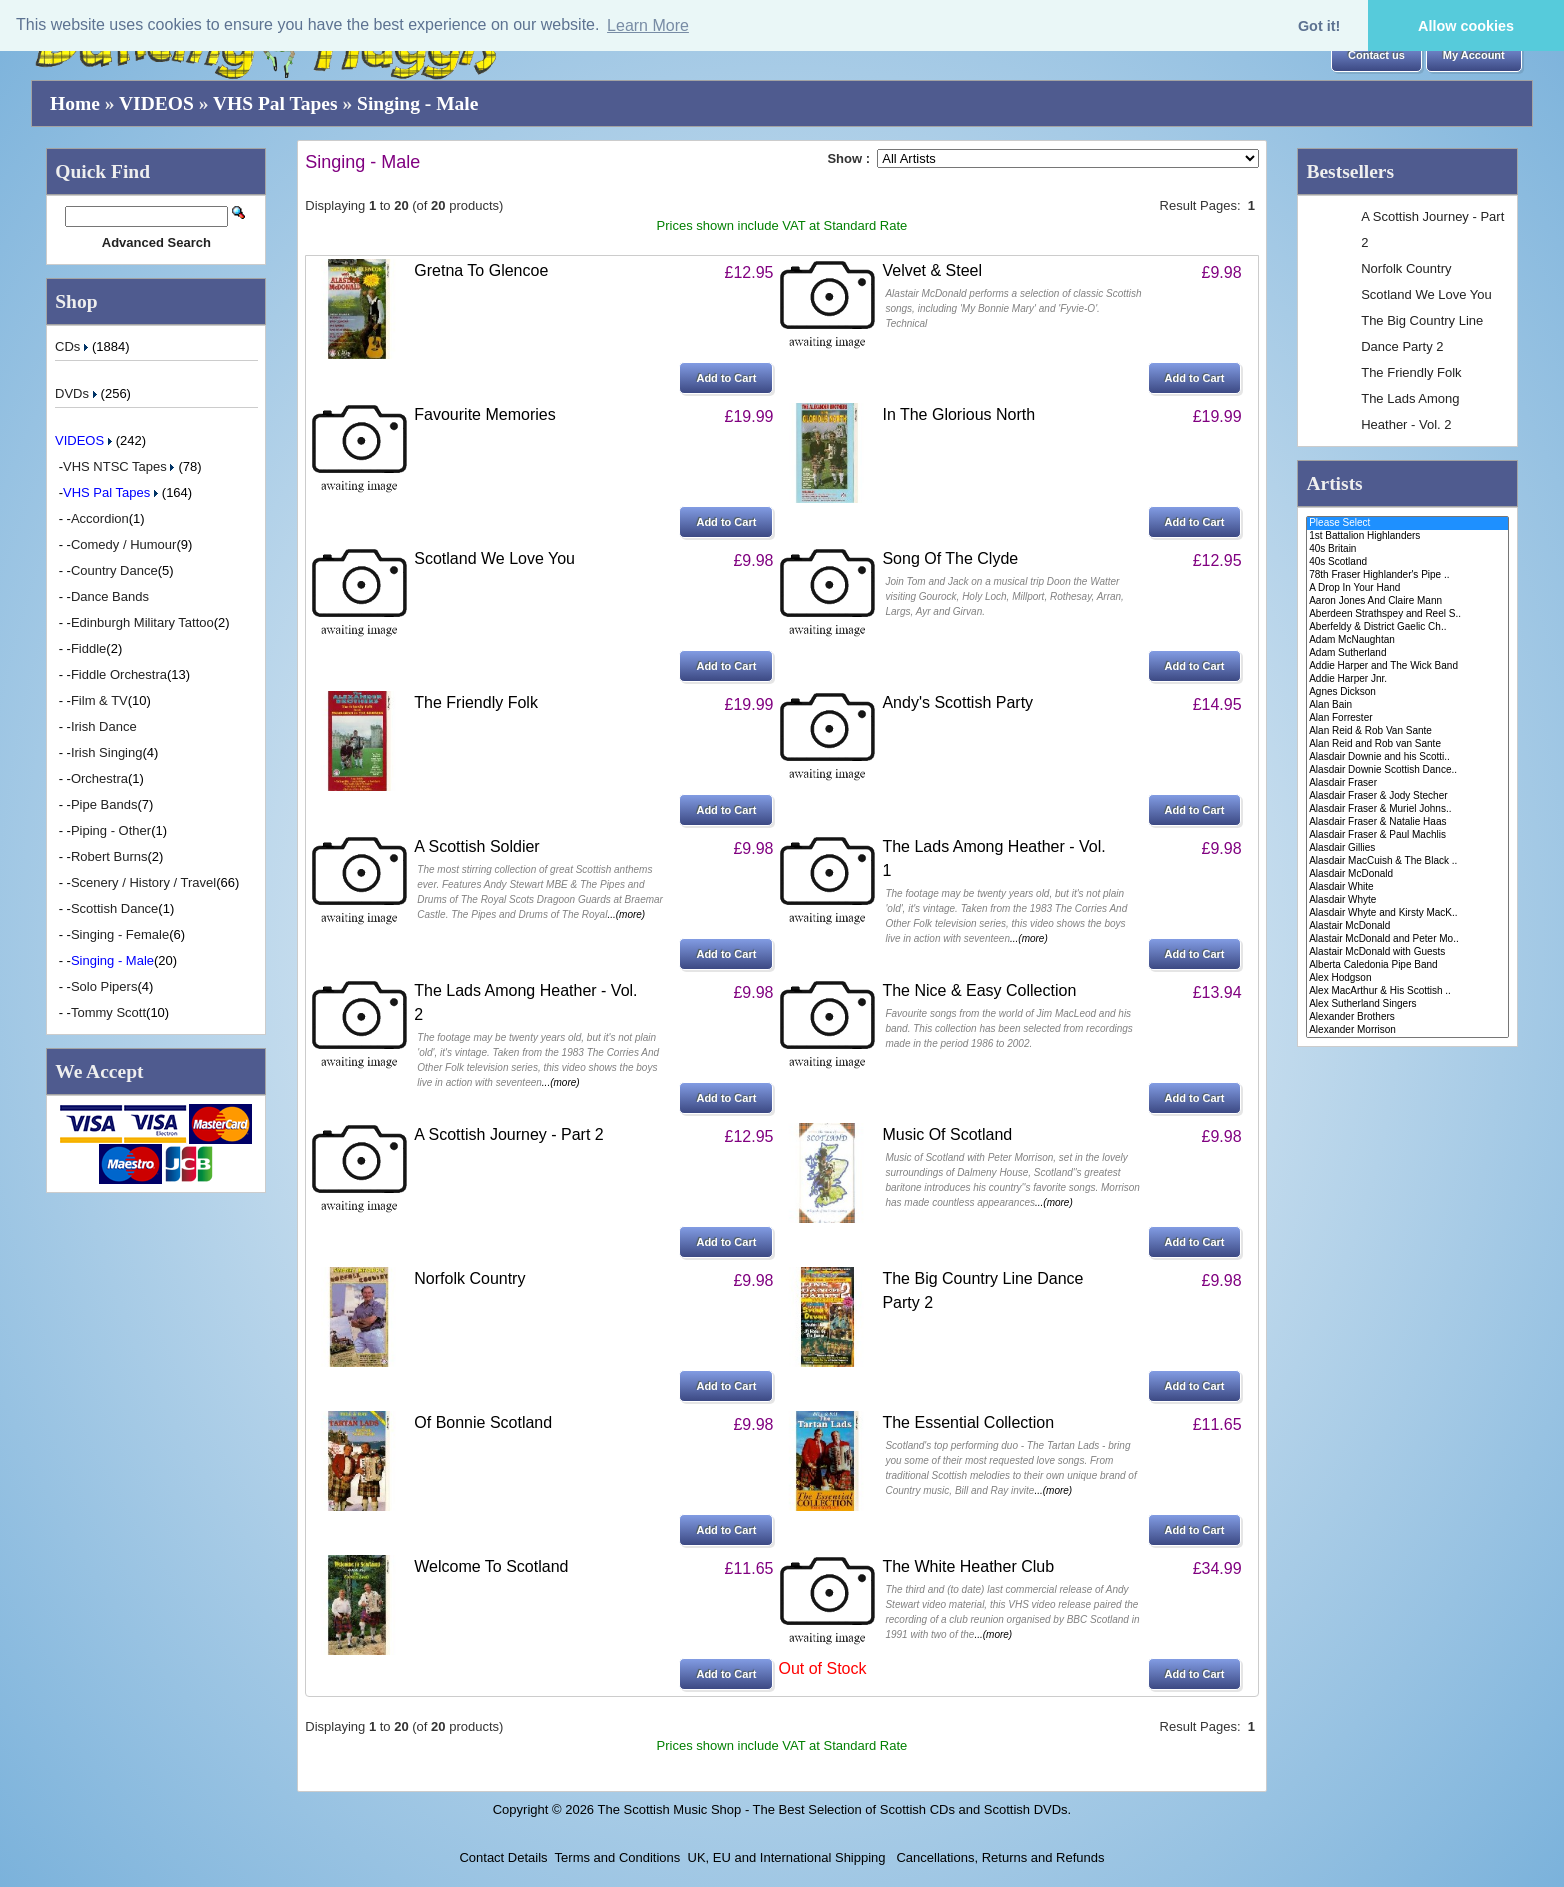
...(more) (626, 914)
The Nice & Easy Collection (979, 990)
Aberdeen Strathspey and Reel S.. (1407, 614)
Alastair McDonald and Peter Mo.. (1407, 939)
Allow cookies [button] (1466, 26)
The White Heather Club (968, 1566)
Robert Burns (109, 856)
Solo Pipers (104, 986)
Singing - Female (120, 934)
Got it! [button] (1319, 26)
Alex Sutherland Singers (1407, 1004)
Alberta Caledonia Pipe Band (1407, 965)
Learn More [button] (648, 25)
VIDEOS (156, 103)
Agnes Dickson (1407, 692)
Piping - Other (111, 830)
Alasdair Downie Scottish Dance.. (1407, 770)
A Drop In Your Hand (1407, 588)
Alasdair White (1407, 887)
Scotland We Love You (494, 558)
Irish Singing (107, 752)
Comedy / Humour (123, 544)
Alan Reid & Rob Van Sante (1407, 731)
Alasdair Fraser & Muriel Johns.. (1407, 809)
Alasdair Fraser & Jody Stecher (1407, 796)
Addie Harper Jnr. (1407, 679)
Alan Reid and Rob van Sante (1407, 744)
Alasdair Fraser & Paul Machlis (1407, 835)
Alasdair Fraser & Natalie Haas (1407, 822)
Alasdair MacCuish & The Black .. (1407, 861)
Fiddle (88, 648)
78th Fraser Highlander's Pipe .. (1407, 575)
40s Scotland (1407, 562)
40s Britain (1407, 549)
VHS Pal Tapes (275, 103)
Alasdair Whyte (1407, 900)
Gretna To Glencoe (481, 270)
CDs (73, 346)
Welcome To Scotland (491, 1566)
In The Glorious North (958, 414)
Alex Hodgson (1407, 978)
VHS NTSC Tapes (120, 466)
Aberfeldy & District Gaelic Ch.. (1407, 627)
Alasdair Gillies (1407, 848)
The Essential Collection (968, 1422)
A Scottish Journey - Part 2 (508, 1134)
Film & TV (99, 700)
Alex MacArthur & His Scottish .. (1407, 991)
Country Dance (114, 570)
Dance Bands (110, 596)
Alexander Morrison (1407, 1030)
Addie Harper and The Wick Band (1407, 666)
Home (75, 103)
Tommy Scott (108, 1012)
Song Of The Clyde (950, 558)
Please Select (1407, 523)
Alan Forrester (1407, 718)
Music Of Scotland (947, 1134)
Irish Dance (104, 726)
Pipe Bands (104, 804)
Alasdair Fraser (1407, 783)
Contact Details (503, 1857)
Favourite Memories (484, 414)
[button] (1376, 56)
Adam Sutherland (1407, 653)
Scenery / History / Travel (143, 882)
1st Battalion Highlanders (1407, 536)
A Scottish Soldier (476, 846)
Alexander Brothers (1407, 1017)
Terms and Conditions (618, 1857)
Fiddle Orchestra (119, 674)
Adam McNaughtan (1407, 640)
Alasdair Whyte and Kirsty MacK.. (1407, 913)
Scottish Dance (114, 908)
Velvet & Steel (932, 270)
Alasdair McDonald (1407, 874)
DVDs (78, 393)
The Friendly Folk (476, 702)
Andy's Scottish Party (957, 702)
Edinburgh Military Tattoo (142, 622)
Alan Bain (1407, 705)
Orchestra (99, 778)
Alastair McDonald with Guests (1407, 952)
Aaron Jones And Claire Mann (1407, 601)
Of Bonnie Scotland (483, 1422)
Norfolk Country (469, 1278)
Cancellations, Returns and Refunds (999, 1857)
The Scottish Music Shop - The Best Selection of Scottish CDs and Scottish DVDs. (834, 1809)
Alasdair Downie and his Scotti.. (1407, 757)
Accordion (100, 518)
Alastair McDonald (1407, 926)
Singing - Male (417, 103)
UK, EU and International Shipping (787, 1857)
